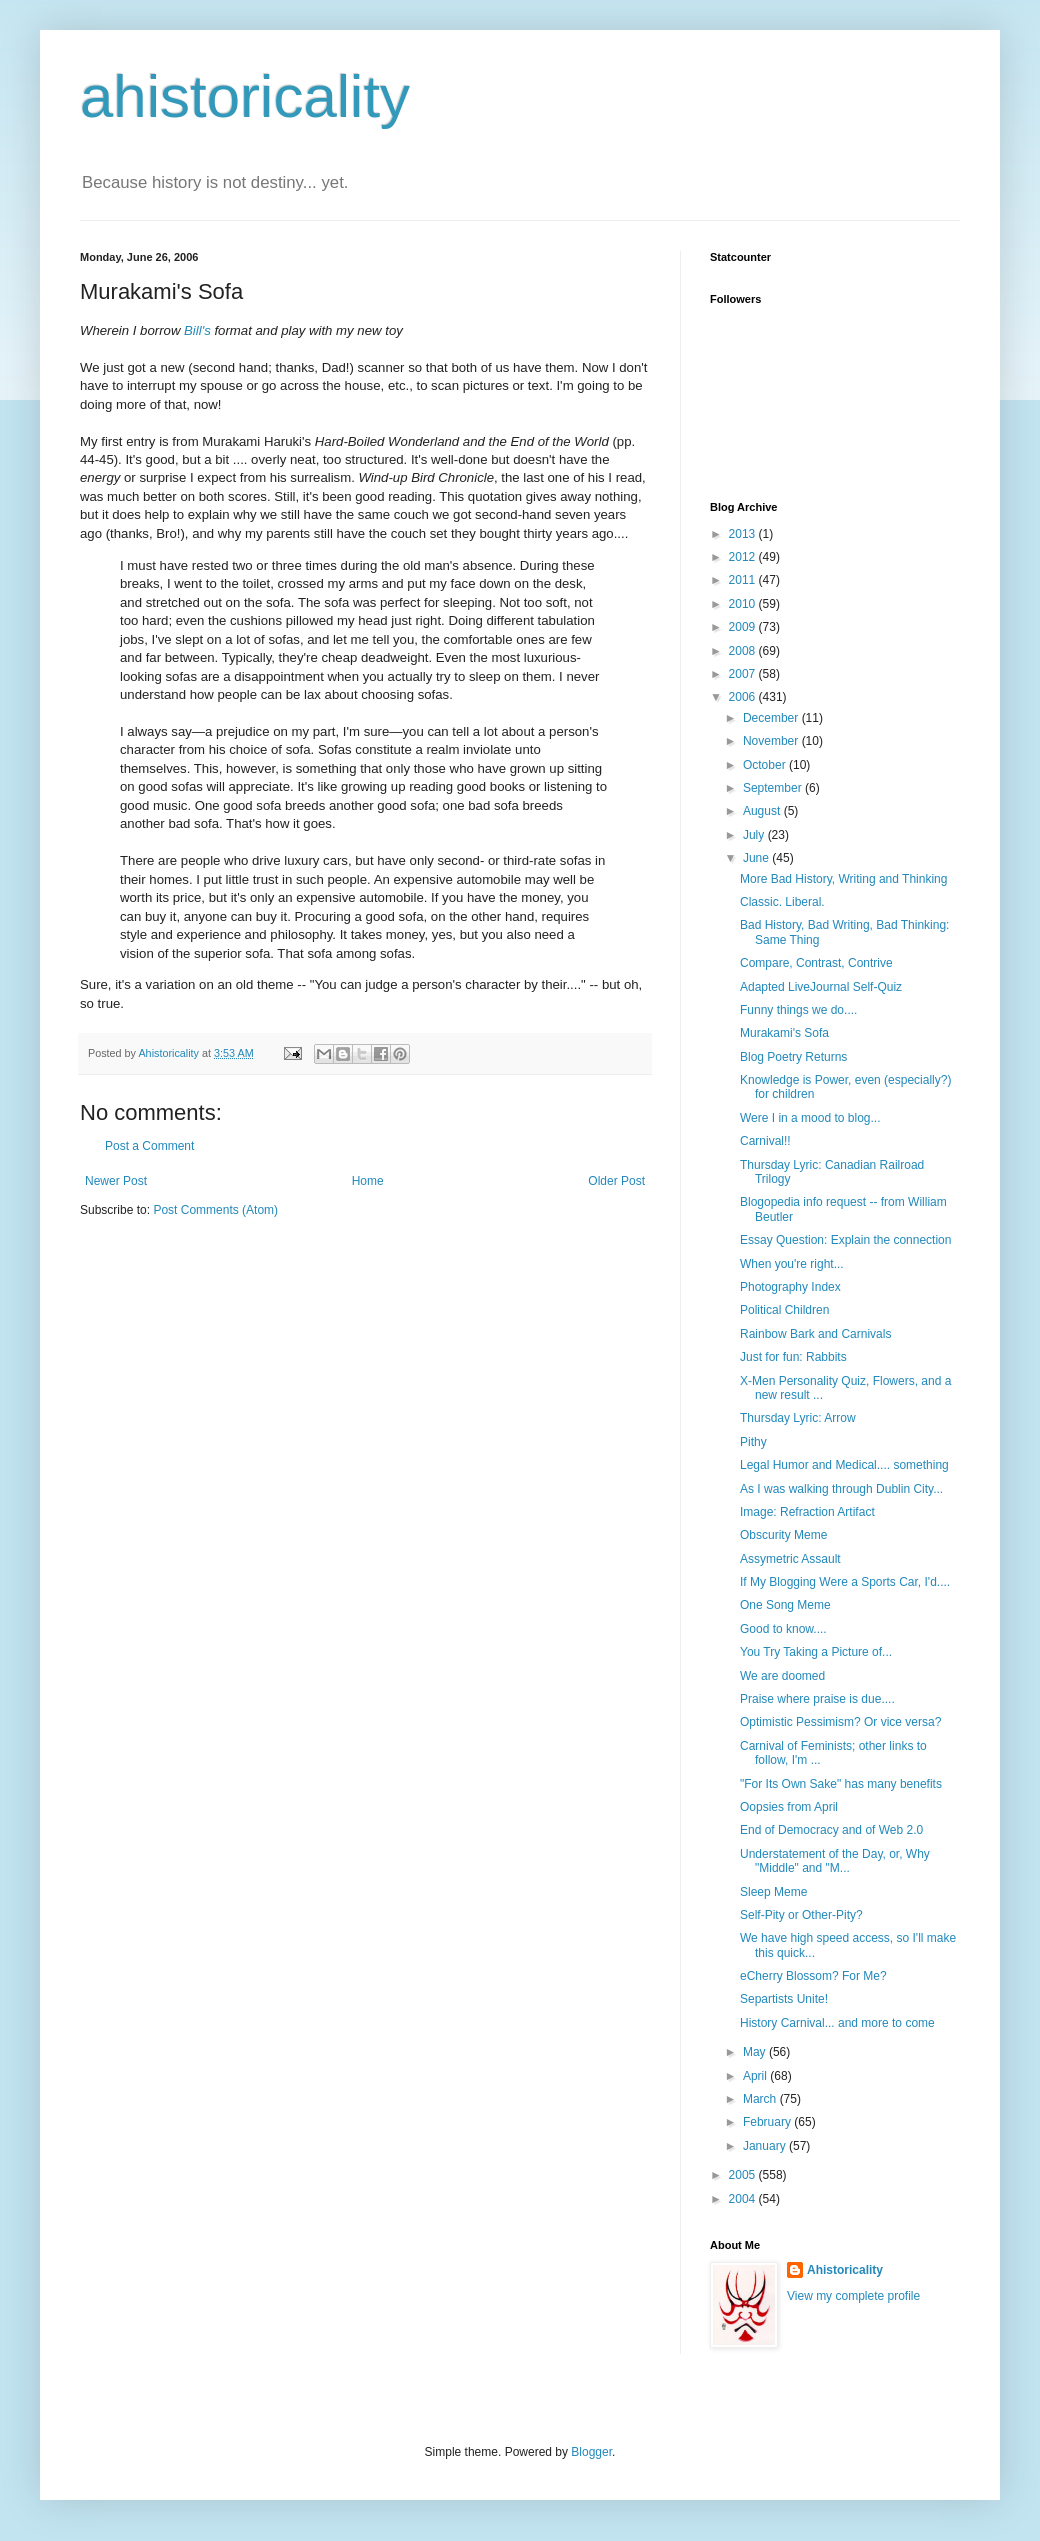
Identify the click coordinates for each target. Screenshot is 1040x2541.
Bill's (197, 330)
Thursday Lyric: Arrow (798, 1418)
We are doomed (782, 1676)
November (772, 741)
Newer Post (116, 1181)
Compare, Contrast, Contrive (816, 963)
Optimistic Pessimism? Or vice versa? (840, 1722)
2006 (744, 697)
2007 (744, 674)
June (757, 858)
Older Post (616, 1181)
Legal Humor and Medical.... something (844, 1465)
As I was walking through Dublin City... (841, 1489)
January (766, 2146)
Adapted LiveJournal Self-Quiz (821, 987)
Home (368, 1181)
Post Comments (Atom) (215, 1210)
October (766, 765)
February (768, 2122)
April (756, 2076)
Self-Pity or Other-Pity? (801, 1915)
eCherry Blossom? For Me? (813, 1976)
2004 (744, 2199)
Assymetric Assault (790, 1559)
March (761, 2099)
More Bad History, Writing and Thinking (843, 879)
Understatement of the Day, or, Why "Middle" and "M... (835, 1861)
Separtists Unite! (784, 1999)
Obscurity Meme (783, 1535)
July (755, 835)
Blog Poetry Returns (793, 1057)
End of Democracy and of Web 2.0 (831, 1830)
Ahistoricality (845, 2270)
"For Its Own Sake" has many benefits (841, 1784)
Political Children (784, 1310)
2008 (744, 651)
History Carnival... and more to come (837, 2023)
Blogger (591, 2452)
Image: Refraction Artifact (807, 1512)
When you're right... (792, 1264)
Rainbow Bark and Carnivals (815, 1334)
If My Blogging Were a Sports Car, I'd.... (845, 1582)
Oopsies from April (789, 1807)
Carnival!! (765, 1141)
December (772, 718)
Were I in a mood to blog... (810, 1118)
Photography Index (790, 1287)
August (763, 811)
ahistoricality (245, 96)
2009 (744, 627)
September (774, 788)
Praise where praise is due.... (817, 1699)
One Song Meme (785, 1605)
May (756, 2052)
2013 (744, 534)
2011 (744, 580)
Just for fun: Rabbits (793, 1357)
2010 (744, 604)
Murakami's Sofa (784, 1033)
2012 (744, 557)
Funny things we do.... (798, 1010)
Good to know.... (783, 1629)
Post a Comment (149, 1146)
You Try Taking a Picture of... (816, 1652)
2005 (744, 2175)
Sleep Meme (773, 1892)
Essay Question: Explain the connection (845, 1240)
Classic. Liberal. (782, 902)
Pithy (753, 1442)
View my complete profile (853, 2296)
